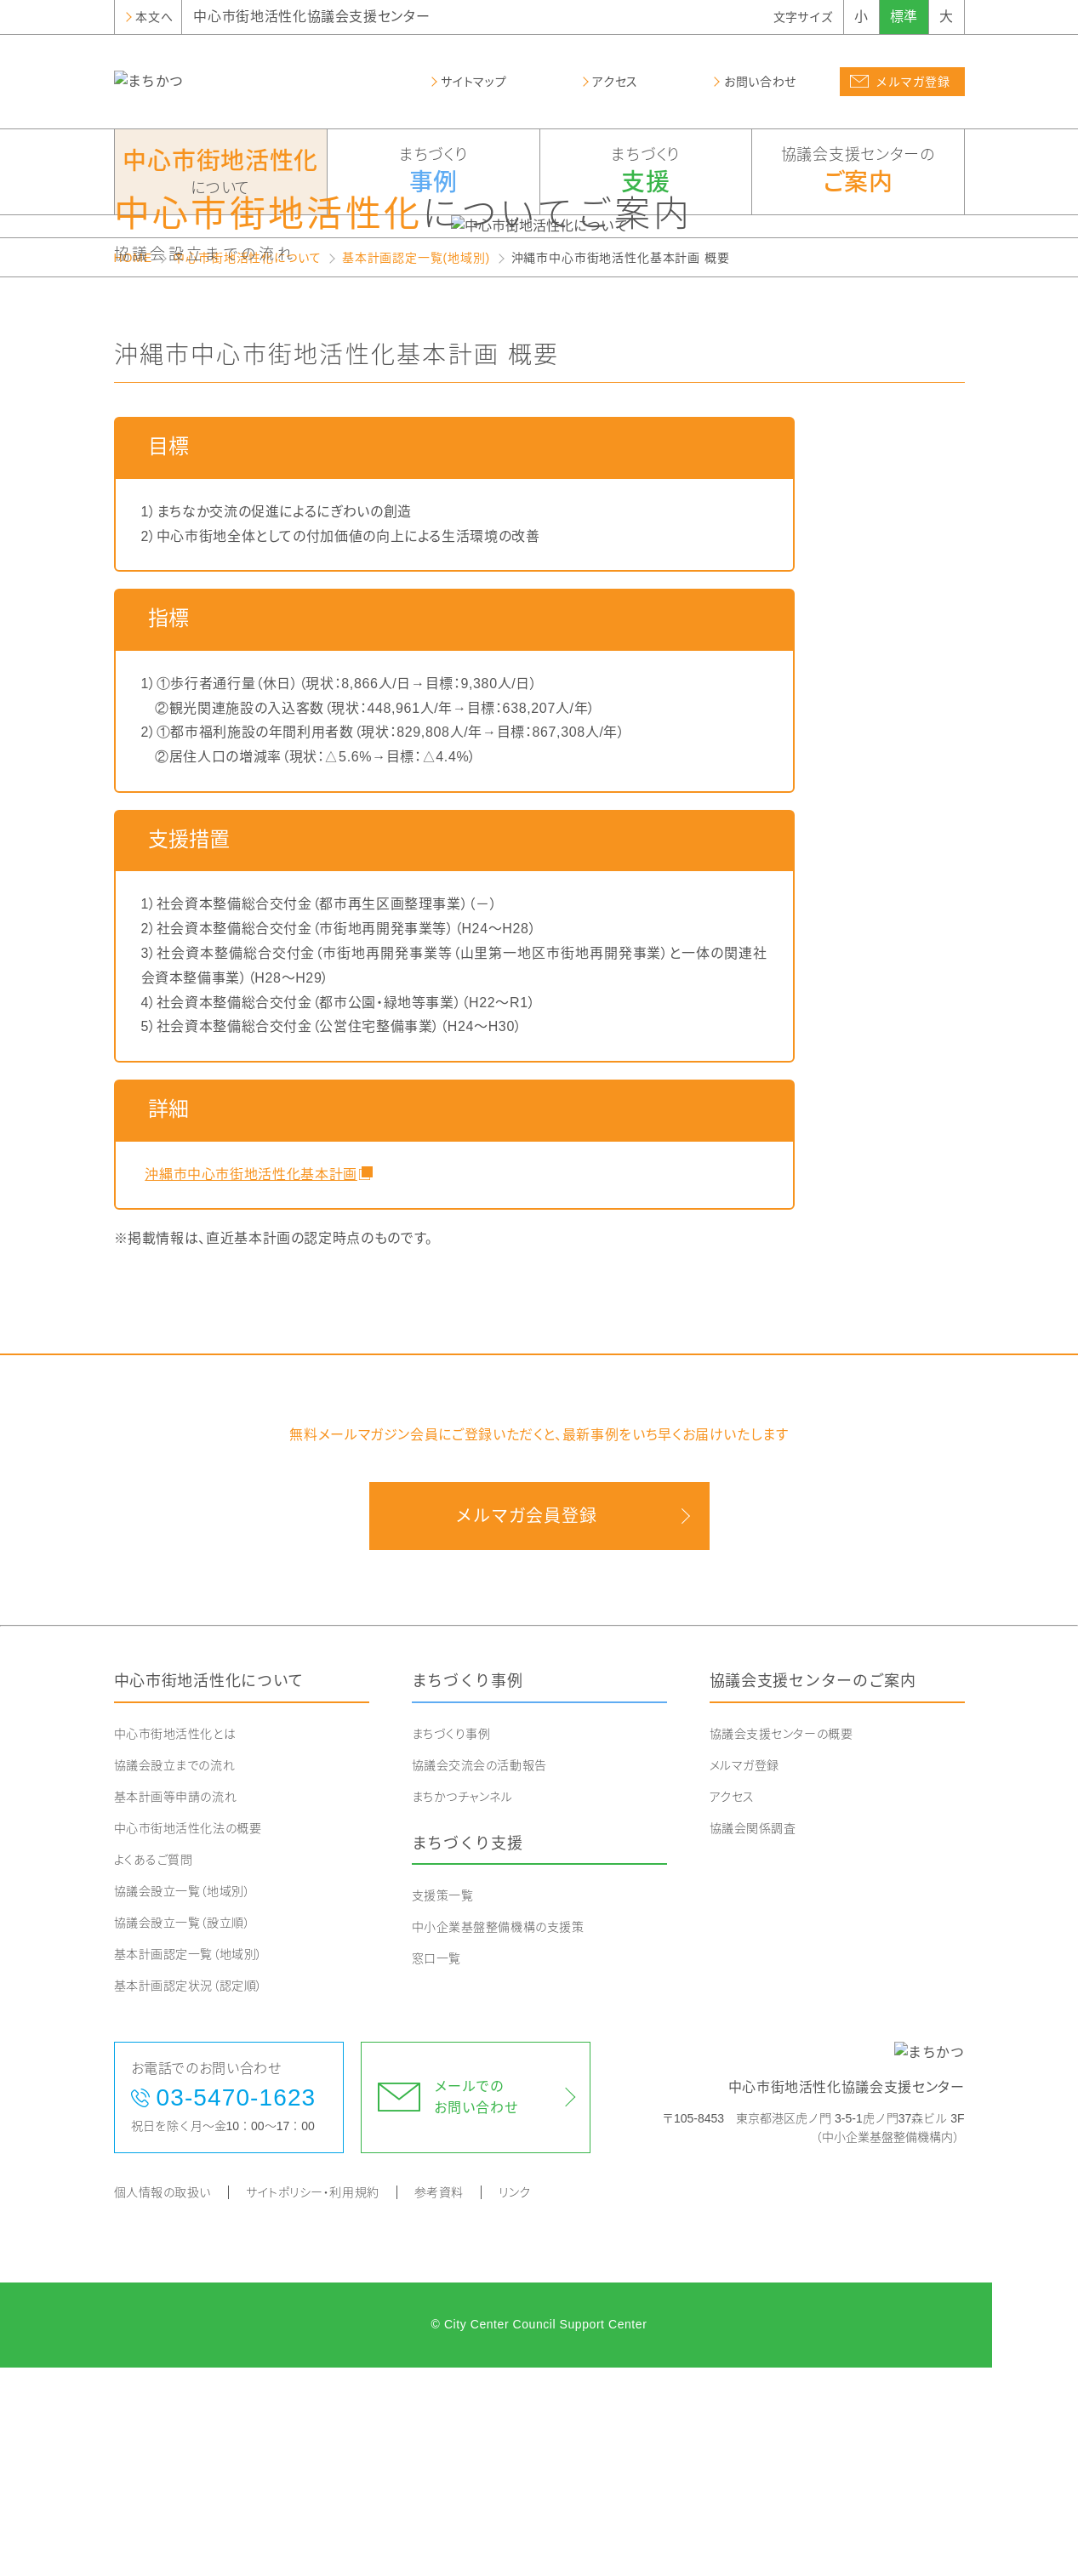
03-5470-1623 (237, 2306)
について (221, 171)
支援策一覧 (443, 2104)
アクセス (732, 2005)
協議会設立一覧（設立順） (182, 2131)
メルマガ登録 (744, 1973)
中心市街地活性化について (247, 466)
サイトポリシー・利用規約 (312, 2401)
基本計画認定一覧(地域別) (416, 466)
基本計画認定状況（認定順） (188, 2194)
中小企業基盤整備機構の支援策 (498, 2135)
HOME (133, 466)
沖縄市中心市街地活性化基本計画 (249, 1382)
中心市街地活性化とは (175, 1942)
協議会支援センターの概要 (781, 1942)
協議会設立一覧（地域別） (182, 2099)
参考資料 (439, 2401)
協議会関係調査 (753, 2036)
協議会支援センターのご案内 (813, 1889)
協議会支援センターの (858, 172)
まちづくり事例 (467, 1889)
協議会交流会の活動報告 (479, 1973)
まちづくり (433, 172)
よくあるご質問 (153, 2068)
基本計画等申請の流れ (175, 2005)
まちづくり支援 (467, 2051)
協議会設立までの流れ (175, 1973)
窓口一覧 (436, 2167)
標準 (904, 16)
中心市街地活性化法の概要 (188, 2036)
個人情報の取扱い (162, 2401)
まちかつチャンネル (462, 2005)
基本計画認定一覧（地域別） (188, 2162)
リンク (515, 2401)
